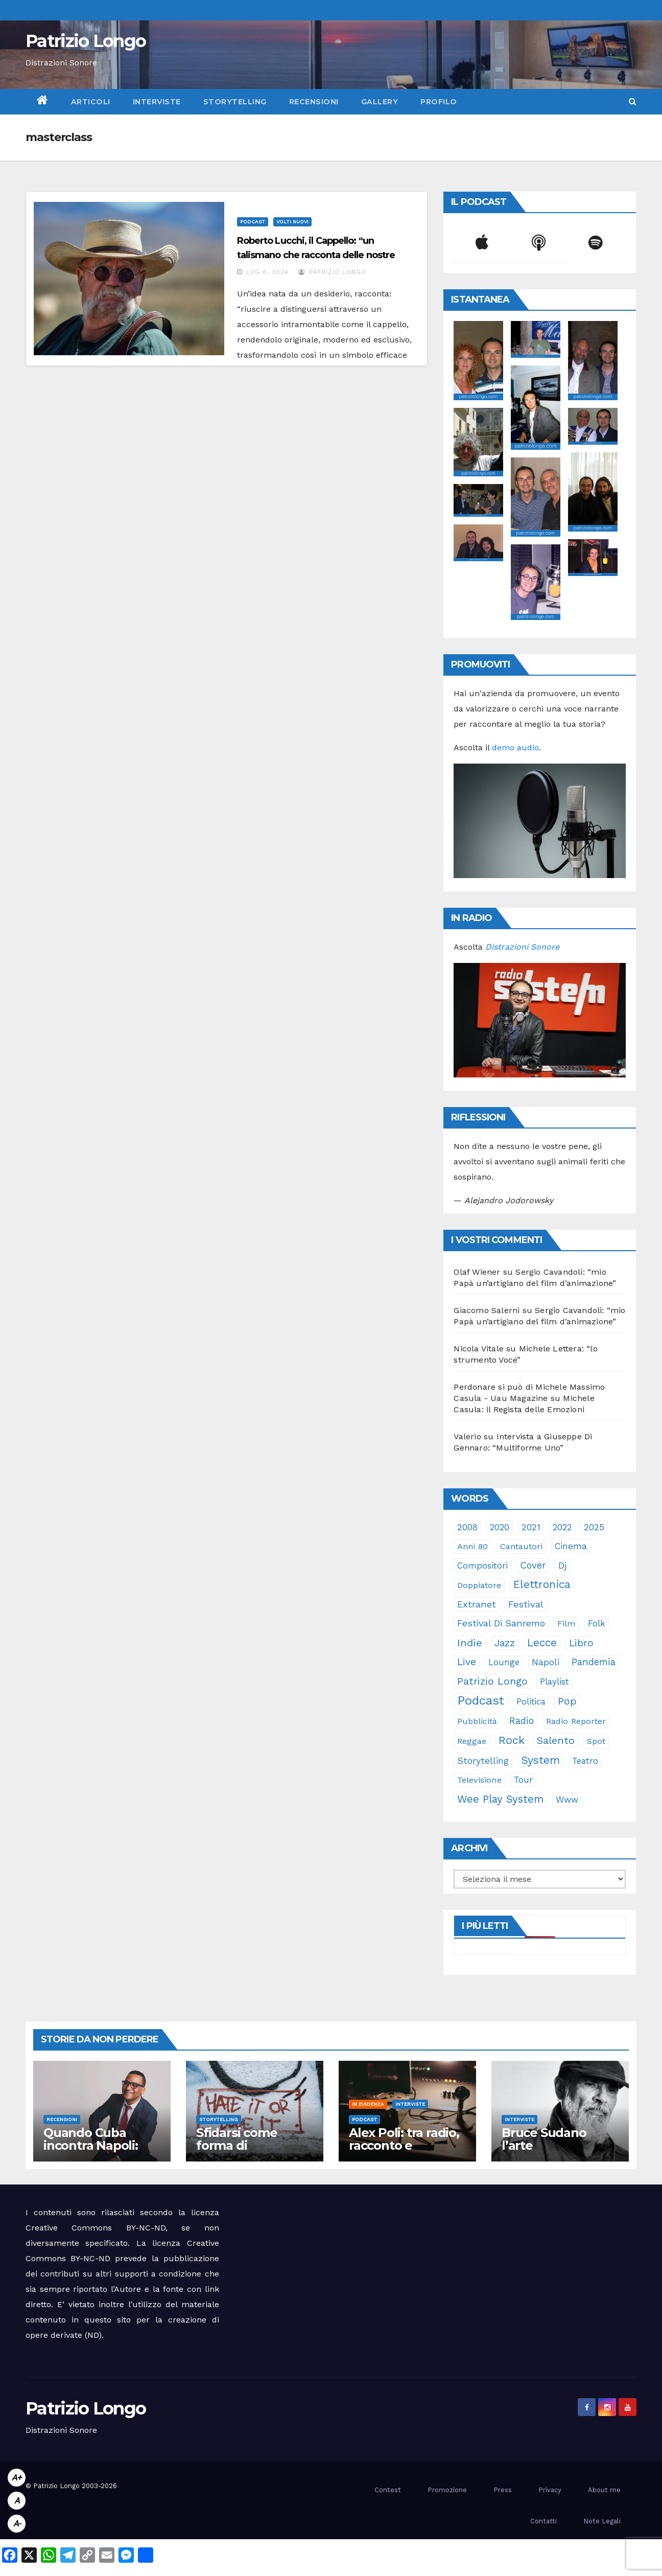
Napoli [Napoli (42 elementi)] (545, 1662)
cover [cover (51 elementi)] (533, 1565)
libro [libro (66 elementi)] (581, 1643)
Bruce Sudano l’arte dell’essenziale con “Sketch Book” (558, 2151)
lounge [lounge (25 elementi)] (503, 1662)
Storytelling (235, 101)
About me (604, 2490)
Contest (387, 2490)
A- (16, 2523)
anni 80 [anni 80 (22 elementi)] (472, 1546)
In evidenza (368, 2104)
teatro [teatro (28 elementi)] (585, 1761)
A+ (16, 2477)
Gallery (379, 101)
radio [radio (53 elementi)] (521, 1721)
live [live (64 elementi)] (466, 1662)
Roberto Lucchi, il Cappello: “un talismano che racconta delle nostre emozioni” (316, 255)
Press (502, 2490)
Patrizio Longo (86, 41)
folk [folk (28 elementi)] (596, 1623)
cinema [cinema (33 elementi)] (571, 1546)
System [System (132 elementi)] (540, 1760)
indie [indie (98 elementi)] (469, 1643)
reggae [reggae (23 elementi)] (471, 1741)
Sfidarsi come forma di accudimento (236, 2145)
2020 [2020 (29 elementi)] (499, 1527)
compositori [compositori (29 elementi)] (482, 1565)
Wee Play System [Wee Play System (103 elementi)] (500, 1799)
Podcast (252, 221)
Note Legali (602, 2521)
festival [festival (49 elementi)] (525, 1604)
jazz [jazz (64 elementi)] (504, 1643)
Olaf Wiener (477, 1272)
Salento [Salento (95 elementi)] (556, 1740)
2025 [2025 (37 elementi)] (594, 1527)
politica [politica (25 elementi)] (531, 1702)
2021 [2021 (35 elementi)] (531, 1527)
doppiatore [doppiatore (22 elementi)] (479, 1585)
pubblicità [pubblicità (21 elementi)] (477, 1721)
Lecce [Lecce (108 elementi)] (542, 1643)
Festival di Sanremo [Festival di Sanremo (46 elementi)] (501, 1623)
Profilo (438, 101)
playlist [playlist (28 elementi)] (554, 1681)
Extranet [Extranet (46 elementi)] (476, 1604)
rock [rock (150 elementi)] (512, 1740)
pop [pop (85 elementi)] (567, 1701)
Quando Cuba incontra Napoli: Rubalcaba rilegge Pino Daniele (98, 2151)
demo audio (515, 747)
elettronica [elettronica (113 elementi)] (542, 1584)
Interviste (157, 101)
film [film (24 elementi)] (566, 1623)
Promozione (447, 2490)
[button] (632, 101)
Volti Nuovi (292, 221)
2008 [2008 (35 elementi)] (467, 1527)
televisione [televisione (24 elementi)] (479, 1780)
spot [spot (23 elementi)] (596, 1741)
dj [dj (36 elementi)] (562, 1565)
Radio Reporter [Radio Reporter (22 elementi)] (576, 1721)
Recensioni (314, 101)
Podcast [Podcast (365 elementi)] (480, 1700)
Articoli (90, 101)
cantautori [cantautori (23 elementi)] (521, 1546)
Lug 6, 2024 (267, 271)
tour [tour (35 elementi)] (523, 1780)
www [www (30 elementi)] (567, 1800)
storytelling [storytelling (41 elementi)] (483, 1760)
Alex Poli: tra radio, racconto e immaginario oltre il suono (407, 2151)
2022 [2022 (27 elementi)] (562, 1527)
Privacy (549, 2490)
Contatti (543, 2521)
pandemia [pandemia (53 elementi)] (594, 1662)
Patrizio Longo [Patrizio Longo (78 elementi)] (492, 1681)
